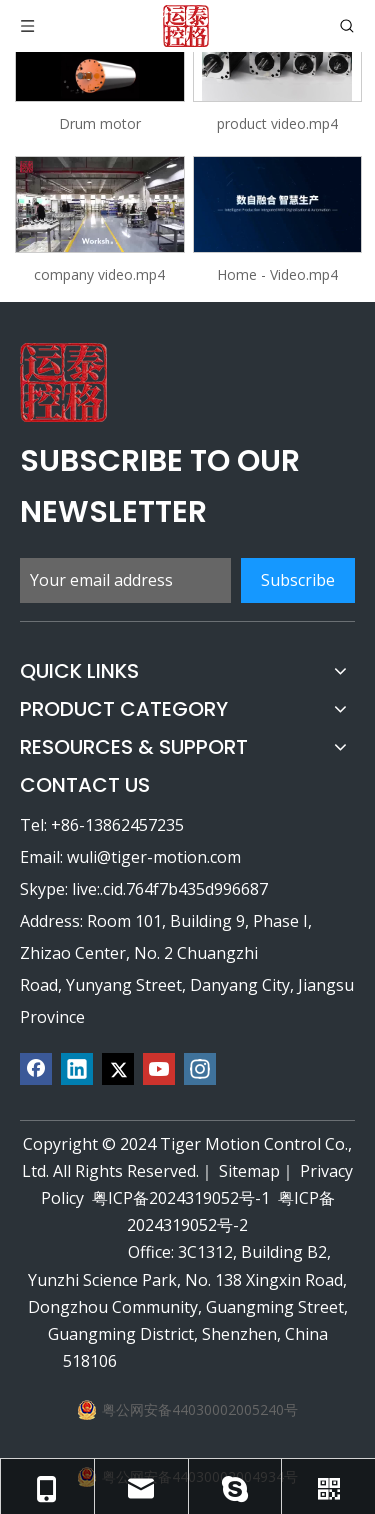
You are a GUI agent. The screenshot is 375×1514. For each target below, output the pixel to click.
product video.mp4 (277, 123)
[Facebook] (36, 1069)
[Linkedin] (77, 1069)
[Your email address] (125, 580)
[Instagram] (200, 1069)
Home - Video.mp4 (277, 274)
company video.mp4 (99, 274)
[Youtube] (159, 1069)
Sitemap (249, 1171)
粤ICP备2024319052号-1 (181, 1198)
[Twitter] (118, 1069)
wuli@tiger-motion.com (154, 857)
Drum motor (100, 123)
